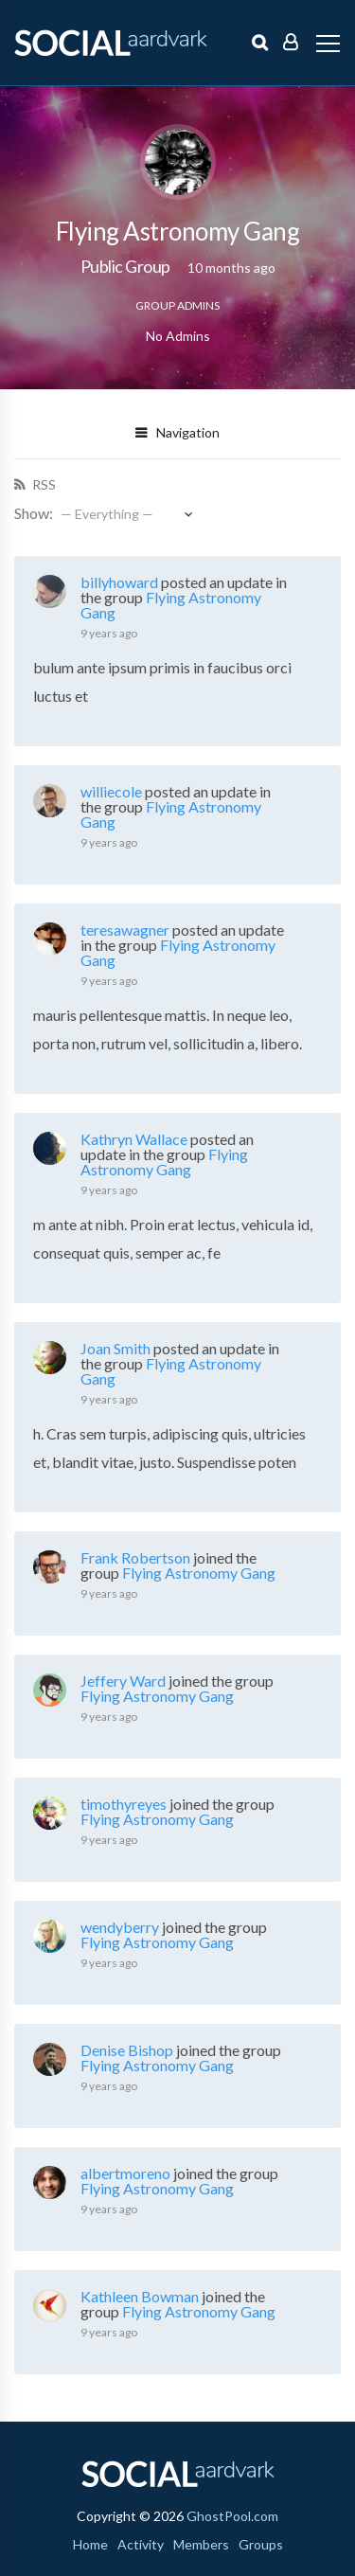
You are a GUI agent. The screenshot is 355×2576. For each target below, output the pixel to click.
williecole (111, 791)
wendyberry (119, 1927)
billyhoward (119, 582)
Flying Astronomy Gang (170, 604)
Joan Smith (115, 1348)
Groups (261, 2544)
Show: (33, 513)
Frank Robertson (135, 1557)
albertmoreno (125, 2173)
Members (201, 2544)
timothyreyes (123, 1804)
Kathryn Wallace (133, 1139)
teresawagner (124, 930)
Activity (140, 2544)
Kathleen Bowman (139, 2296)
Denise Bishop (126, 2050)
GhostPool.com (232, 2516)
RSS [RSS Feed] (42, 485)
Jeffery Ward (123, 1681)
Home (90, 2544)
